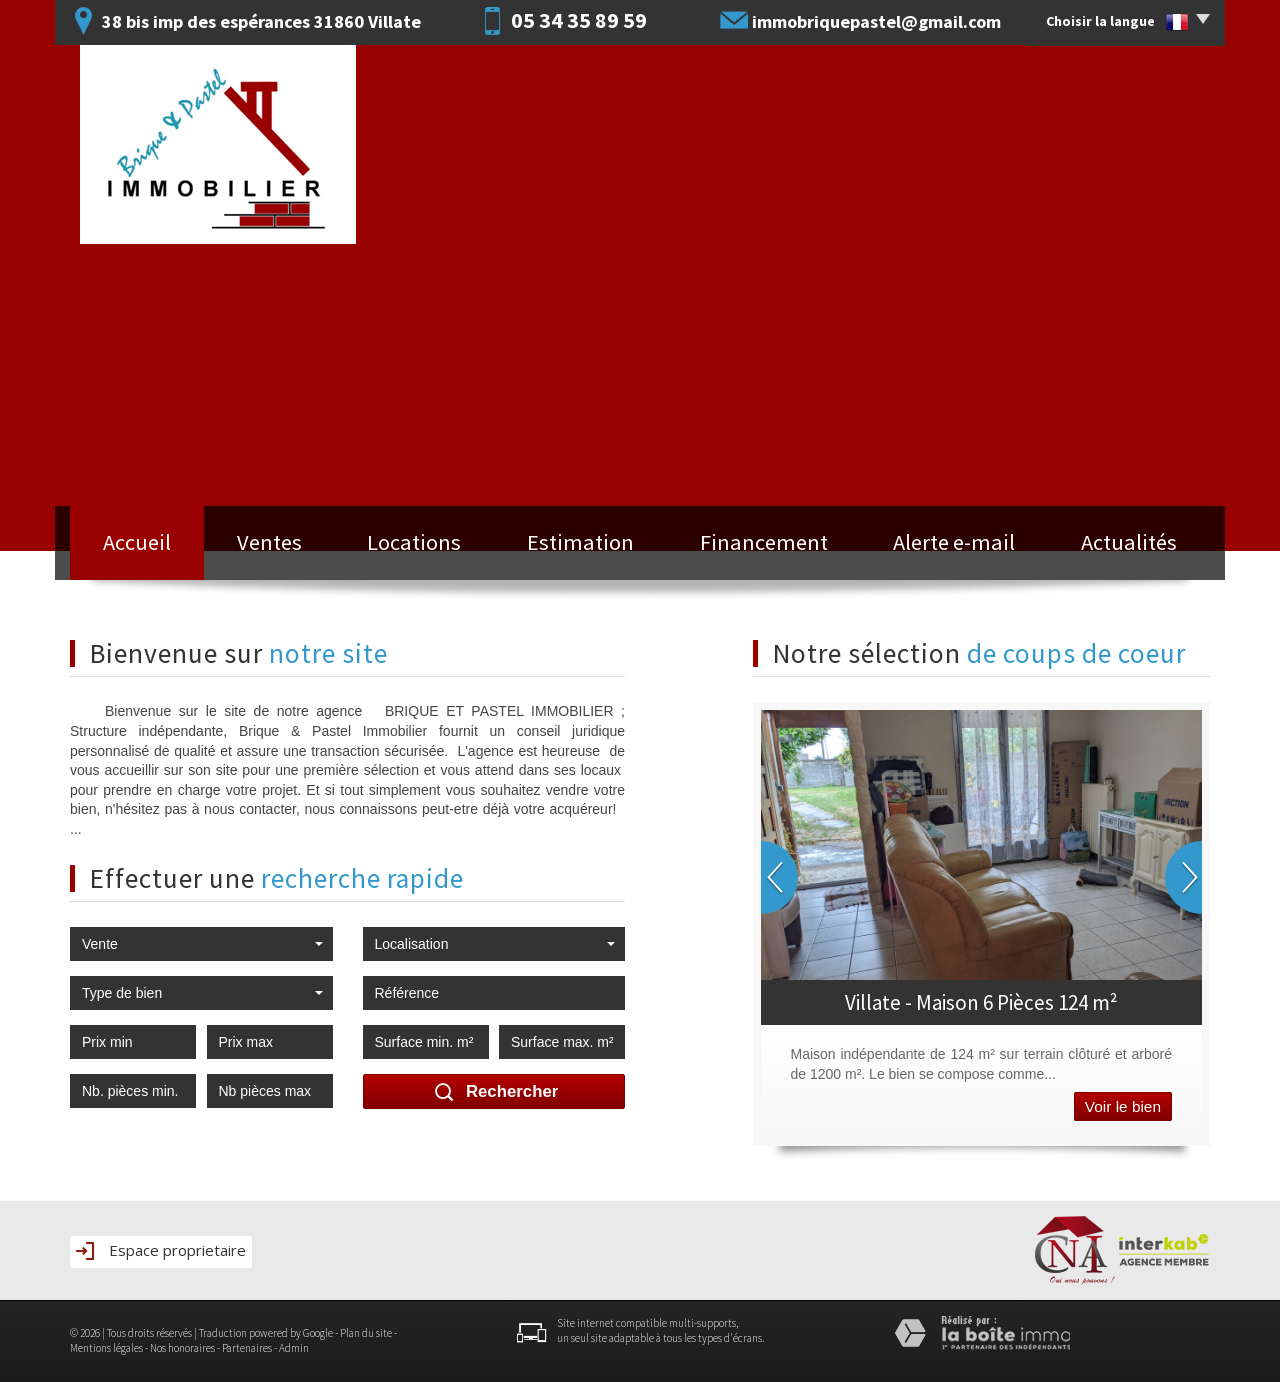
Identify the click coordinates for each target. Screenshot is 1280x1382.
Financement (764, 542)
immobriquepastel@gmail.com (876, 21)
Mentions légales (106, 1348)
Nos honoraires (182, 1348)
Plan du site (366, 1333)
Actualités (1129, 542)
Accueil (137, 542)
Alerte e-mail (954, 542)
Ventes (269, 542)
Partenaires (247, 1348)
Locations (414, 542)
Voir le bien (1123, 1106)
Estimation (580, 542)
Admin (294, 1348)
